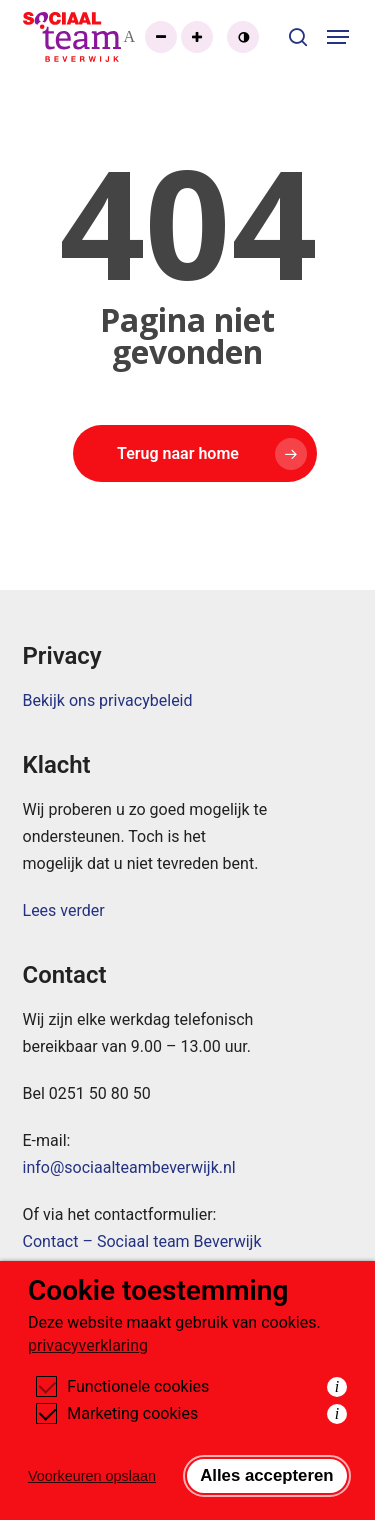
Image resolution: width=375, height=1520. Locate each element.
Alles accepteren (266, 1475)
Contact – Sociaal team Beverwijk (142, 1241)
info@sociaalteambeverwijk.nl (129, 1167)
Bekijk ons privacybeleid (108, 700)
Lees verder (64, 910)
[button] (339, 37)
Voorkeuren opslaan (92, 1476)
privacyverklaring (88, 1345)
